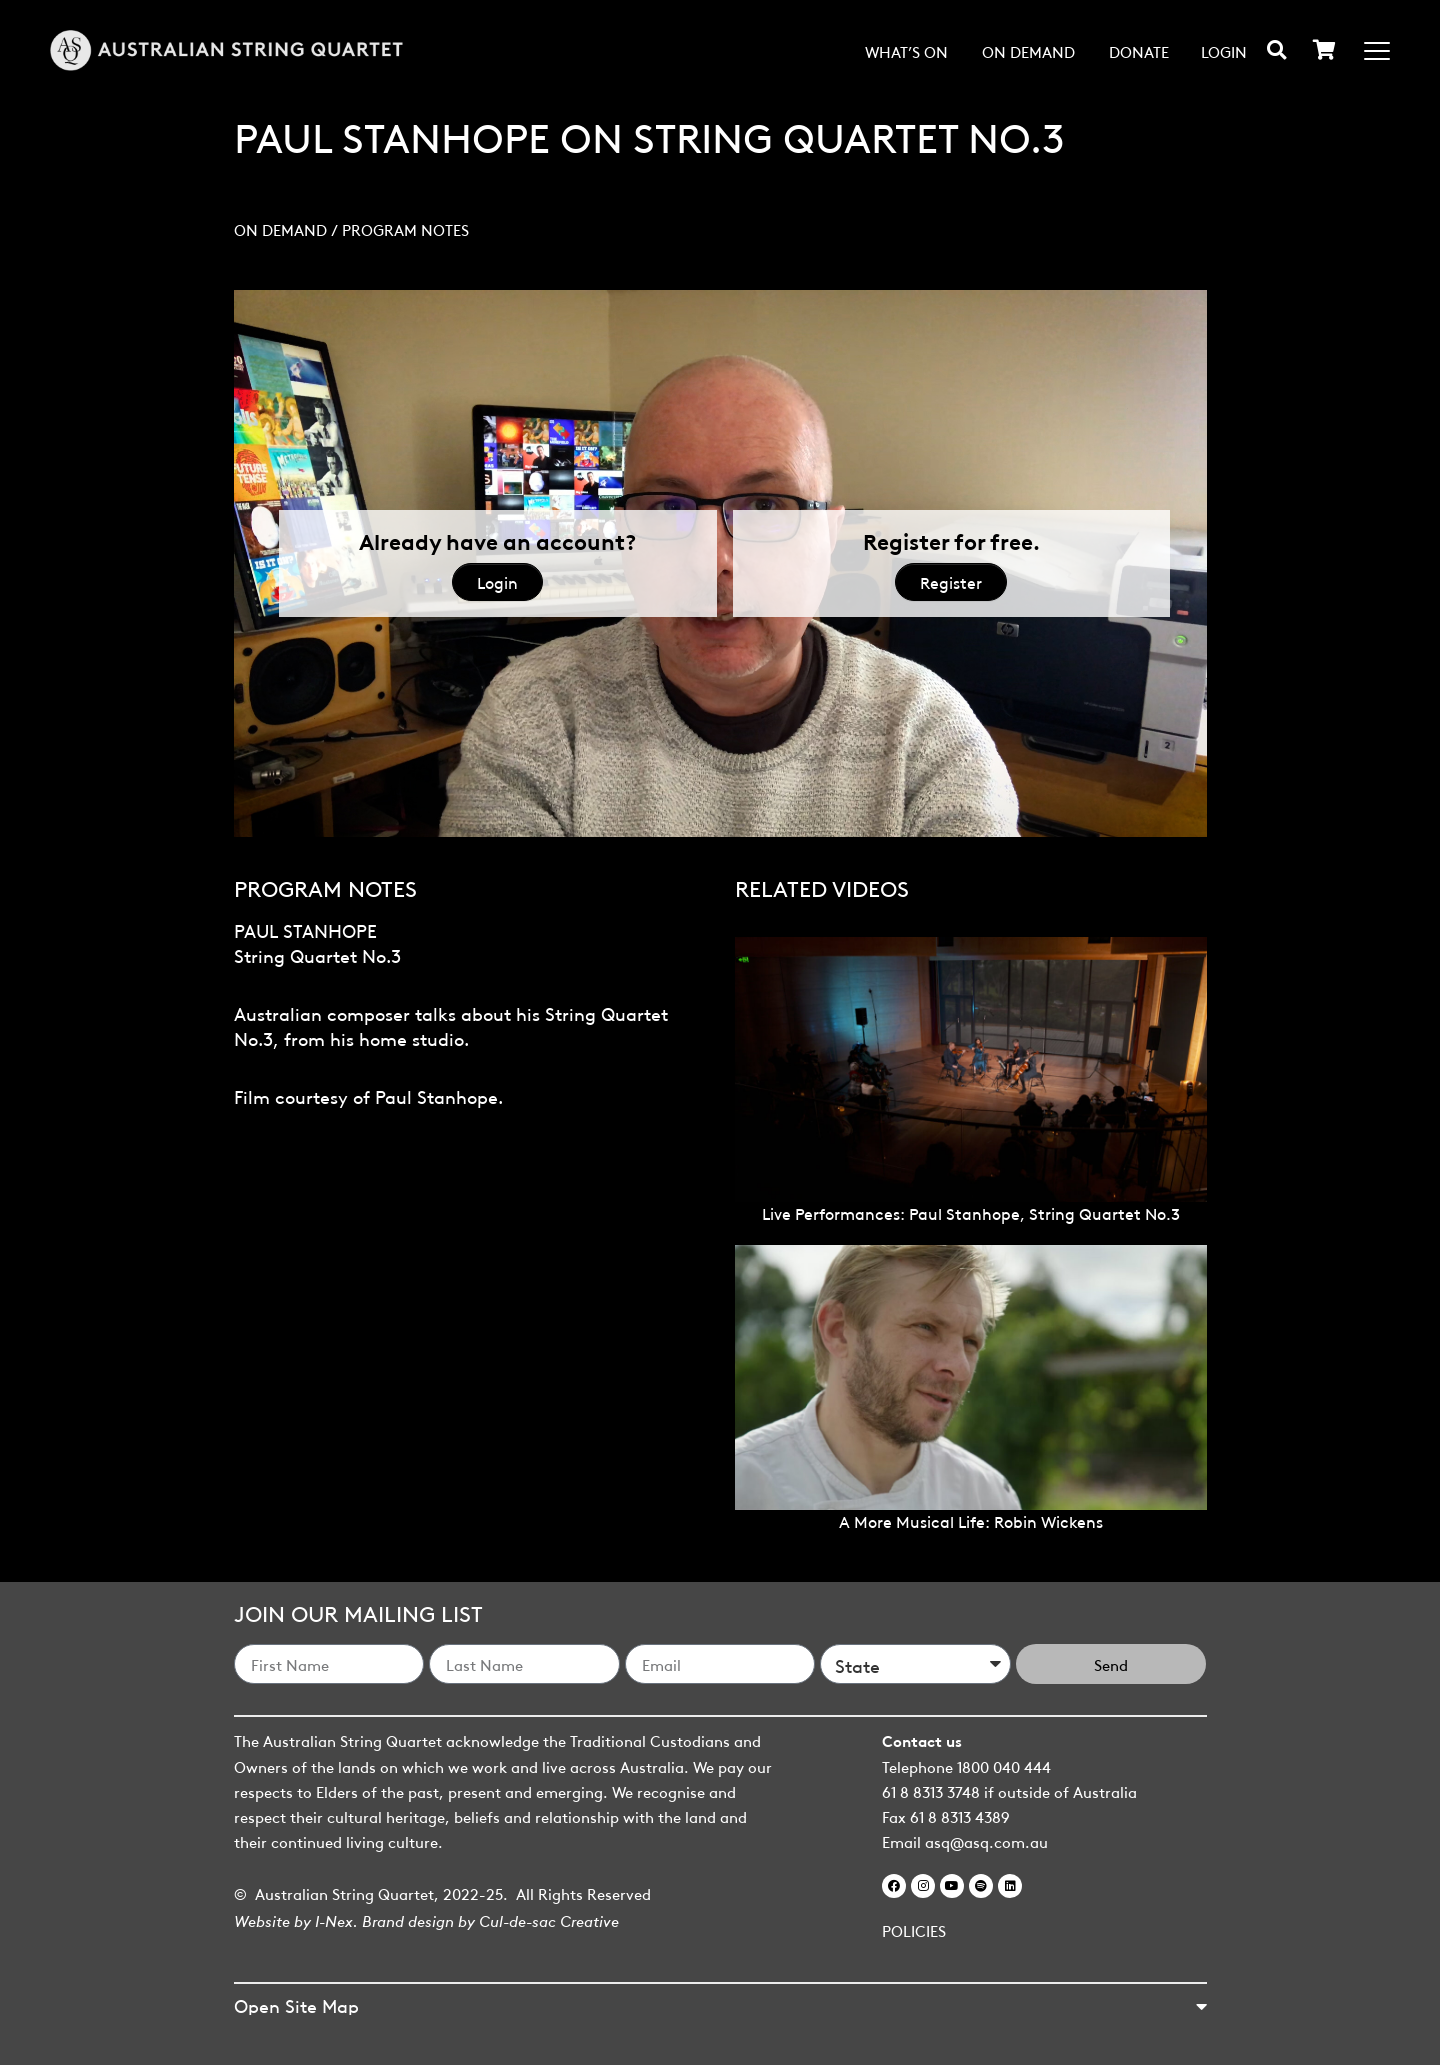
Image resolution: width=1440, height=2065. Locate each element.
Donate (1139, 51)
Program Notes (405, 229)
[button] (1276, 49)
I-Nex (334, 1919)
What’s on (906, 51)
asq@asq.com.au (986, 1841)
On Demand (1028, 51)
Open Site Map (296, 2004)
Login (1224, 51)
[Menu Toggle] (1377, 51)
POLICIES (914, 1930)
